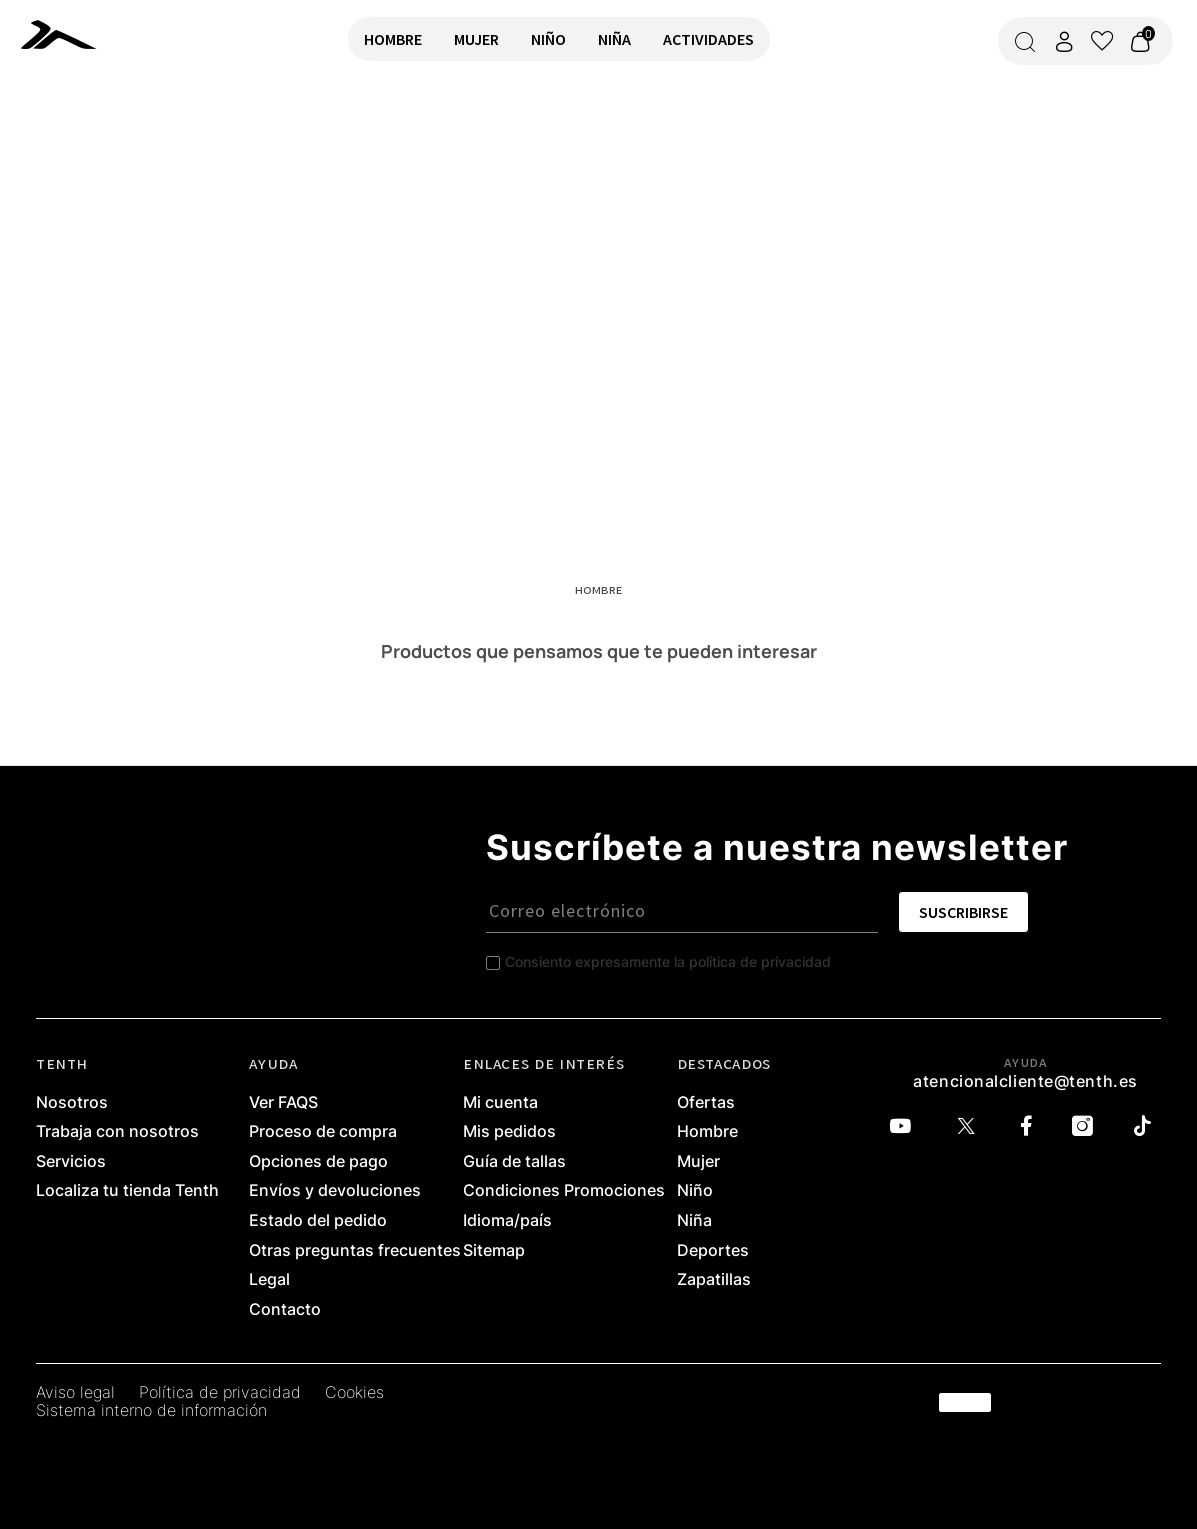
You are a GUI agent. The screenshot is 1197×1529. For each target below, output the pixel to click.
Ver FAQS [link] (283, 1103)
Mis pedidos (509, 1132)
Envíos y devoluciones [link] (335, 1191)
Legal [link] (269, 1280)
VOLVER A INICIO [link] (76, 146)
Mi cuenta (500, 1103)
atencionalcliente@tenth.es (1025, 1081)
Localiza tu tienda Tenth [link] (127, 1191)
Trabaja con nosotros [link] (117, 1132)
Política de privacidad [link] (220, 1393)
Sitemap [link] (494, 1251)
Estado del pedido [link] (318, 1221)
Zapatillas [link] (714, 1280)
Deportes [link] (713, 1251)
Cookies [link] (354, 1393)
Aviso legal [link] (75, 1393)
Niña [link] (694, 1221)
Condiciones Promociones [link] (564, 1191)
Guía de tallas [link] (514, 1162)
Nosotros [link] (72, 1103)
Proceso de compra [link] (323, 1132)
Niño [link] (695, 1191)
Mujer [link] (698, 1162)
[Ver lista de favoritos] (1102, 41)
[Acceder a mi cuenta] (1064, 41)
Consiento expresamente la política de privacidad (668, 961)
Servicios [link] (71, 1162)
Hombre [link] (707, 1132)
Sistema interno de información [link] (151, 1411)
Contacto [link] (285, 1310)
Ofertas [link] (706, 1103)
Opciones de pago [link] (318, 1162)
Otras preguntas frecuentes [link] (355, 1251)
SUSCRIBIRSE (963, 912)
